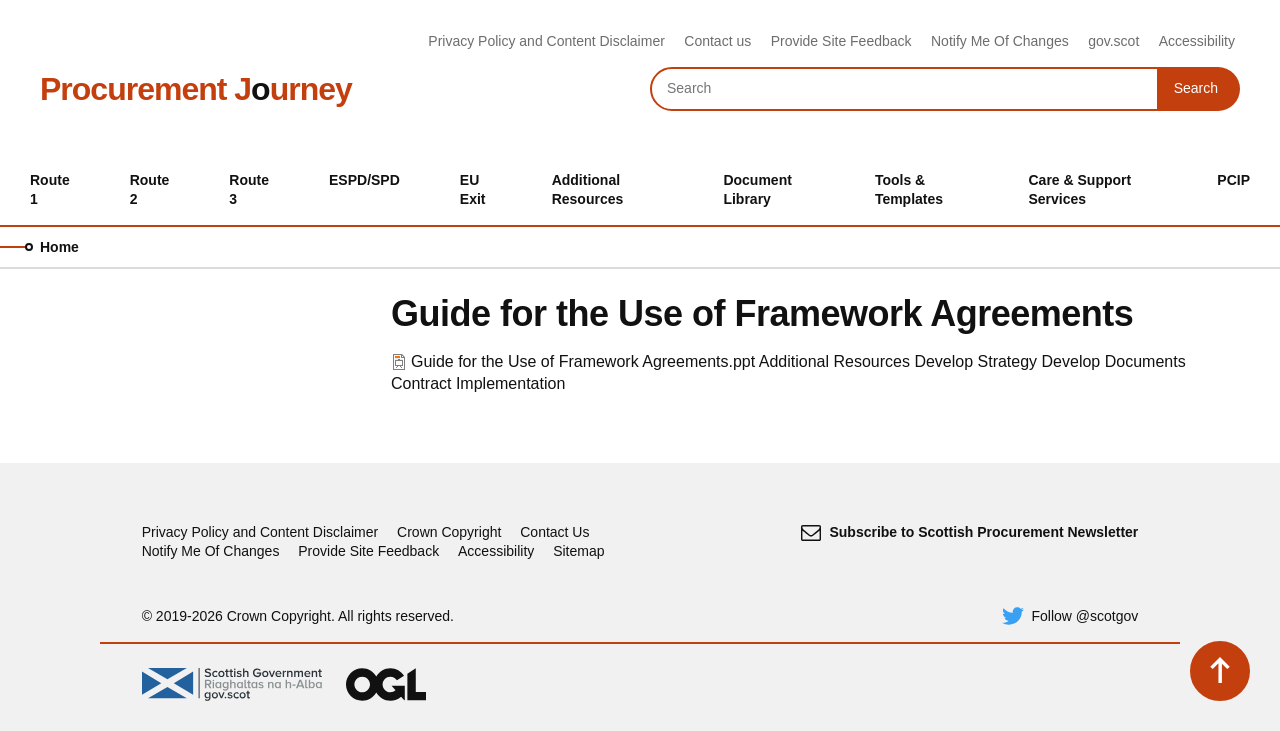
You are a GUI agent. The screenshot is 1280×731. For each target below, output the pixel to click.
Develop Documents (1114, 361)
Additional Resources (834, 361)
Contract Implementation (478, 383)
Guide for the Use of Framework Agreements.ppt (583, 361)
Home (59, 247)
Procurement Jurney (196, 89)
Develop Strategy (975, 361)
